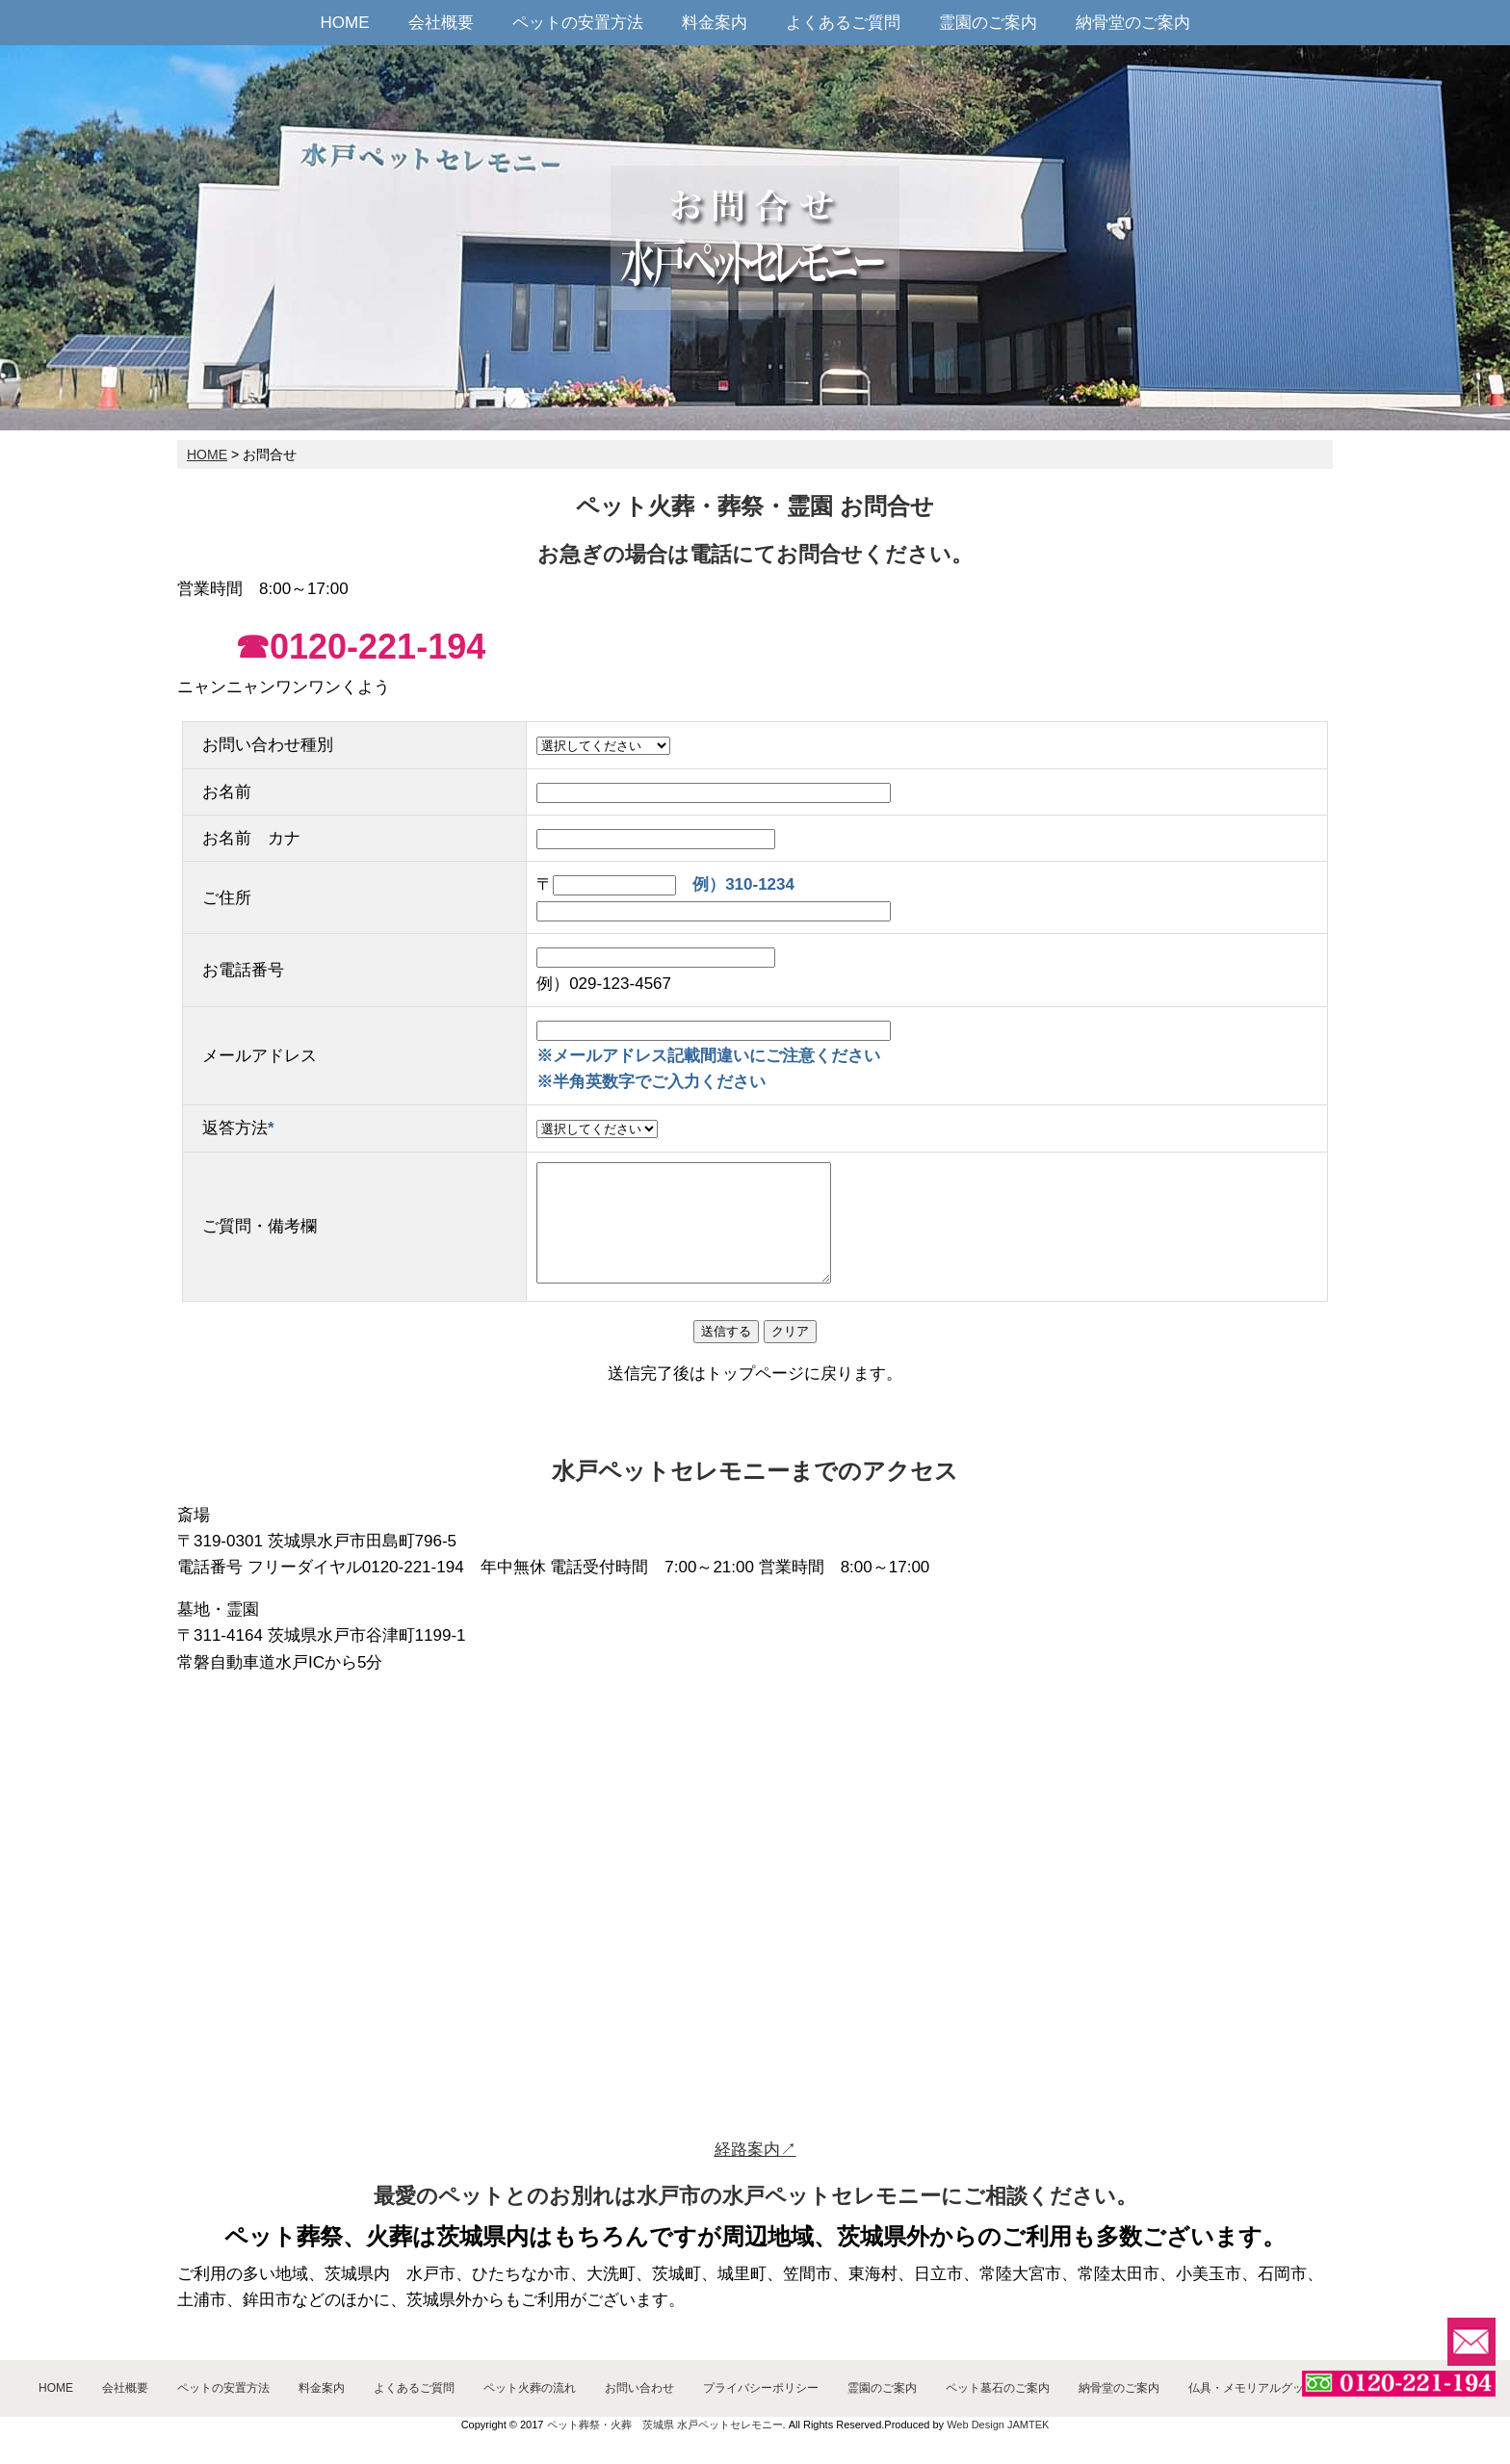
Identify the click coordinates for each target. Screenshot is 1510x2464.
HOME (345, 22)
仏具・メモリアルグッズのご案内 (1275, 2388)
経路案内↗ (755, 2149)
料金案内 (714, 22)
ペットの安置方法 (577, 22)
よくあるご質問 (843, 22)
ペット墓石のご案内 (998, 2388)
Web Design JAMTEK (998, 2424)
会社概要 (441, 22)
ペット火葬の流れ (529, 2388)
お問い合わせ (639, 2388)
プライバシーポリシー (761, 2388)
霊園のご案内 (988, 22)
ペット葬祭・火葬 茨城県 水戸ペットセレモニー (665, 2424)
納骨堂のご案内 (1133, 22)
